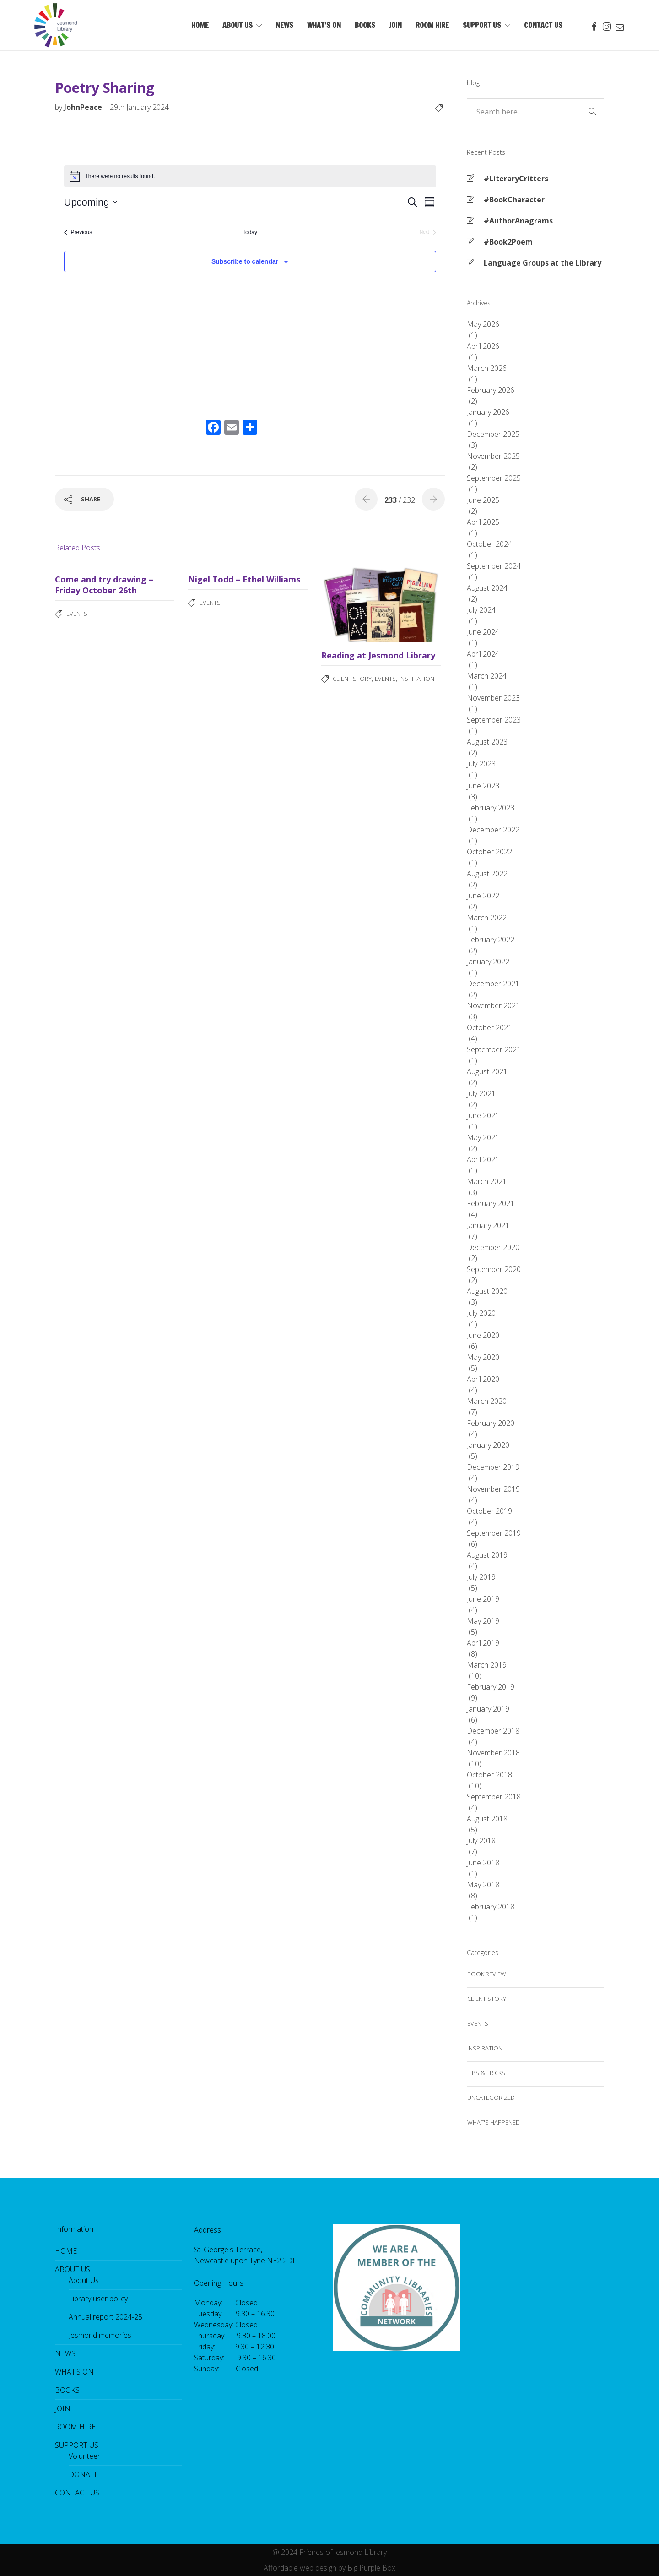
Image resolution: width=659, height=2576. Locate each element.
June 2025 (483, 500)
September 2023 (494, 720)
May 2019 (483, 1621)
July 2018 (481, 1841)
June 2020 (483, 1335)
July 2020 (481, 1313)
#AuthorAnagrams (518, 221)
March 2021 (487, 1181)
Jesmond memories (100, 2335)
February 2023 (490, 808)
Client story (352, 678)
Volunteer (84, 2456)
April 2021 (483, 1159)
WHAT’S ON (324, 25)
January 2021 (488, 1225)
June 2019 (483, 1599)
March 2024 (487, 676)
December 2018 (493, 1731)
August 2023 (487, 742)
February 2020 (490, 1423)
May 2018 (483, 1885)
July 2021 (481, 1093)
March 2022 (487, 918)
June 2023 (483, 786)
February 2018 (490, 1907)
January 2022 (488, 961)
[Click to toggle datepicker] (90, 202)
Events (76, 613)
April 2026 (483, 346)
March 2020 (487, 1401)
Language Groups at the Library (542, 263)
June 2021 (483, 1115)
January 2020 (488, 1445)
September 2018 (494, 1797)
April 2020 (483, 1379)
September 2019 (494, 1533)
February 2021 (490, 1203)
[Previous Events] (78, 232)
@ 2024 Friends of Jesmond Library (329, 2552)
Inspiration (416, 678)
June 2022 (483, 896)
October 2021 (489, 1027)
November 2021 (493, 1005)
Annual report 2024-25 (105, 2317)
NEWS (284, 25)
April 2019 (483, 1643)
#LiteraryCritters (516, 179)
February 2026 (490, 390)
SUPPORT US (482, 25)
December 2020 (493, 1247)
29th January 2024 (139, 107)
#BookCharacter (514, 200)
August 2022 (487, 874)
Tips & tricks (486, 2073)
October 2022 (489, 852)
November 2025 (493, 456)
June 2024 (483, 632)
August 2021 (487, 1071)
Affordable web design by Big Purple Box (329, 2568)
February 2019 (490, 1687)
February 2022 (490, 940)
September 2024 (494, 566)
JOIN (395, 25)
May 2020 (483, 1357)
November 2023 (493, 698)
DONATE (83, 2474)
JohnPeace (84, 107)
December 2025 (493, 434)
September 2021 (494, 1049)
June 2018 (483, 1863)
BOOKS (365, 25)
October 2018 (489, 1775)
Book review (486, 1974)
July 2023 (481, 764)
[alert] (250, 176)
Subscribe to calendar (244, 261)
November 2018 (493, 1753)
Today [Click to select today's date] (250, 232)
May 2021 (483, 1137)
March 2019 (487, 1665)
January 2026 (488, 412)
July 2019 (481, 1577)
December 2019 (493, 1467)
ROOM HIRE (432, 25)
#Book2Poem (508, 242)
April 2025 (483, 522)
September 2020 (494, 1269)
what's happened (493, 2122)
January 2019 (488, 1709)
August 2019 (487, 1555)
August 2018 (487, 1819)
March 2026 (487, 368)
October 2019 (489, 1511)
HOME (200, 25)
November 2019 (493, 1489)
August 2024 (487, 588)
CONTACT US (543, 25)
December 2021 (493, 983)
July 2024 (481, 610)
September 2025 (494, 478)
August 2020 (487, 1291)
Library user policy (98, 2298)
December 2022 (493, 830)
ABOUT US (237, 25)
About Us (84, 2280)
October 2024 (489, 544)
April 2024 (483, 654)
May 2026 (483, 324)
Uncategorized (491, 2097)
